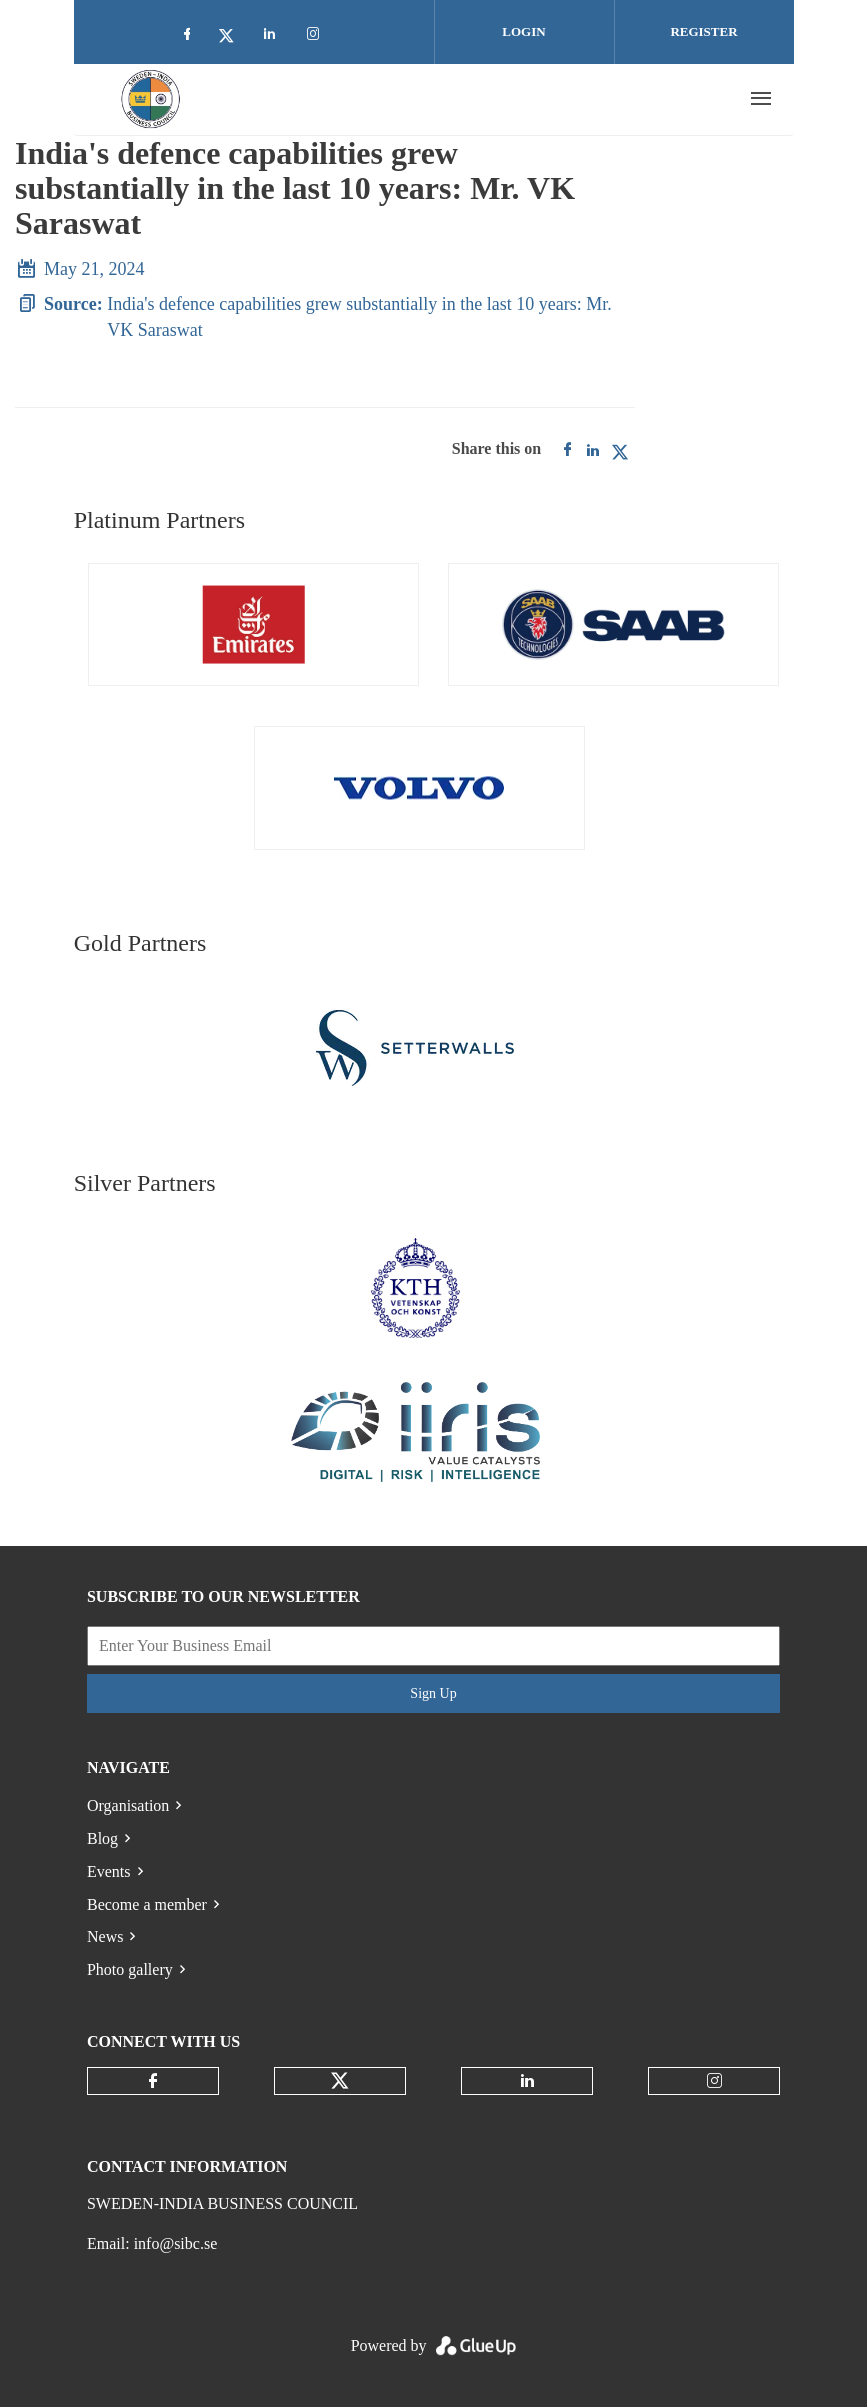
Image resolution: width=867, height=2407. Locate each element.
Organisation (128, 1805)
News (105, 1936)
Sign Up (433, 1693)
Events (109, 1871)
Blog (102, 1838)
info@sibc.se (176, 2243)
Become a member (147, 1904)
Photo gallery (130, 1969)
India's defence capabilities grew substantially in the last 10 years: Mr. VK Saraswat (359, 317)
